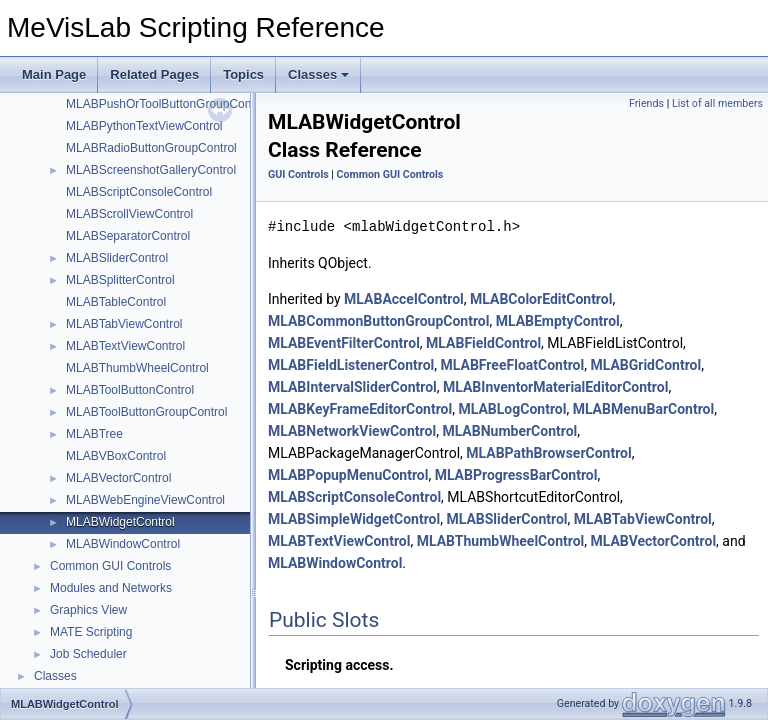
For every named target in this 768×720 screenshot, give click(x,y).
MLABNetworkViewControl (352, 431)
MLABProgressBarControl (516, 475)
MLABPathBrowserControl (548, 453)
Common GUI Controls (110, 566)
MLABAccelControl (404, 299)
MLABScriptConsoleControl (139, 192)
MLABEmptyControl (558, 321)
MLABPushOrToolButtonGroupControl (167, 104)
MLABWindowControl (123, 544)
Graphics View (88, 610)
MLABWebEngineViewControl (145, 500)
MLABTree (94, 434)
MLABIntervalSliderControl (352, 387)
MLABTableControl (116, 302)
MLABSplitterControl (120, 280)
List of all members (717, 103)
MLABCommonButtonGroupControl (378, 321)
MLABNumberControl (509, 431)
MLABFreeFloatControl (513, 365)
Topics (243, 74)
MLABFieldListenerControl (351, 365)
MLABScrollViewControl (129, 214)
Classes (318, 74)
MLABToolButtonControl (130, 390)
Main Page (54, 74)
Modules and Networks (111, 588)
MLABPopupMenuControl (348, 475)
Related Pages (154, 74)
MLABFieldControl (483, 343)
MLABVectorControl (118, 478)
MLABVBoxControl (116, 456)
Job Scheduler (88, 654)
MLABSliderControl (117, 258)
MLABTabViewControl (124, 324)
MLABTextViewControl (125, 346)
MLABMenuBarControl (644, 409)
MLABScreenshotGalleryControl (151, 170)
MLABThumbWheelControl (137, 368)
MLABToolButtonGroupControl (146, 412)
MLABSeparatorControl (128, 236)
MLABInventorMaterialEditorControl (555, 387)
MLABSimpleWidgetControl (354, 519)
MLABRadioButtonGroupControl (151, 148)
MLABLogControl (512, 409)
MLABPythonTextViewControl (144, 126)
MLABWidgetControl (120, 522)
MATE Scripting (91, 632)
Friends (646, 103)
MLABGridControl (645, 365)
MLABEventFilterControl (344, 343)
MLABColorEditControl (541, 299)
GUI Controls (298, 174)
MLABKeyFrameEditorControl (360, 409)
